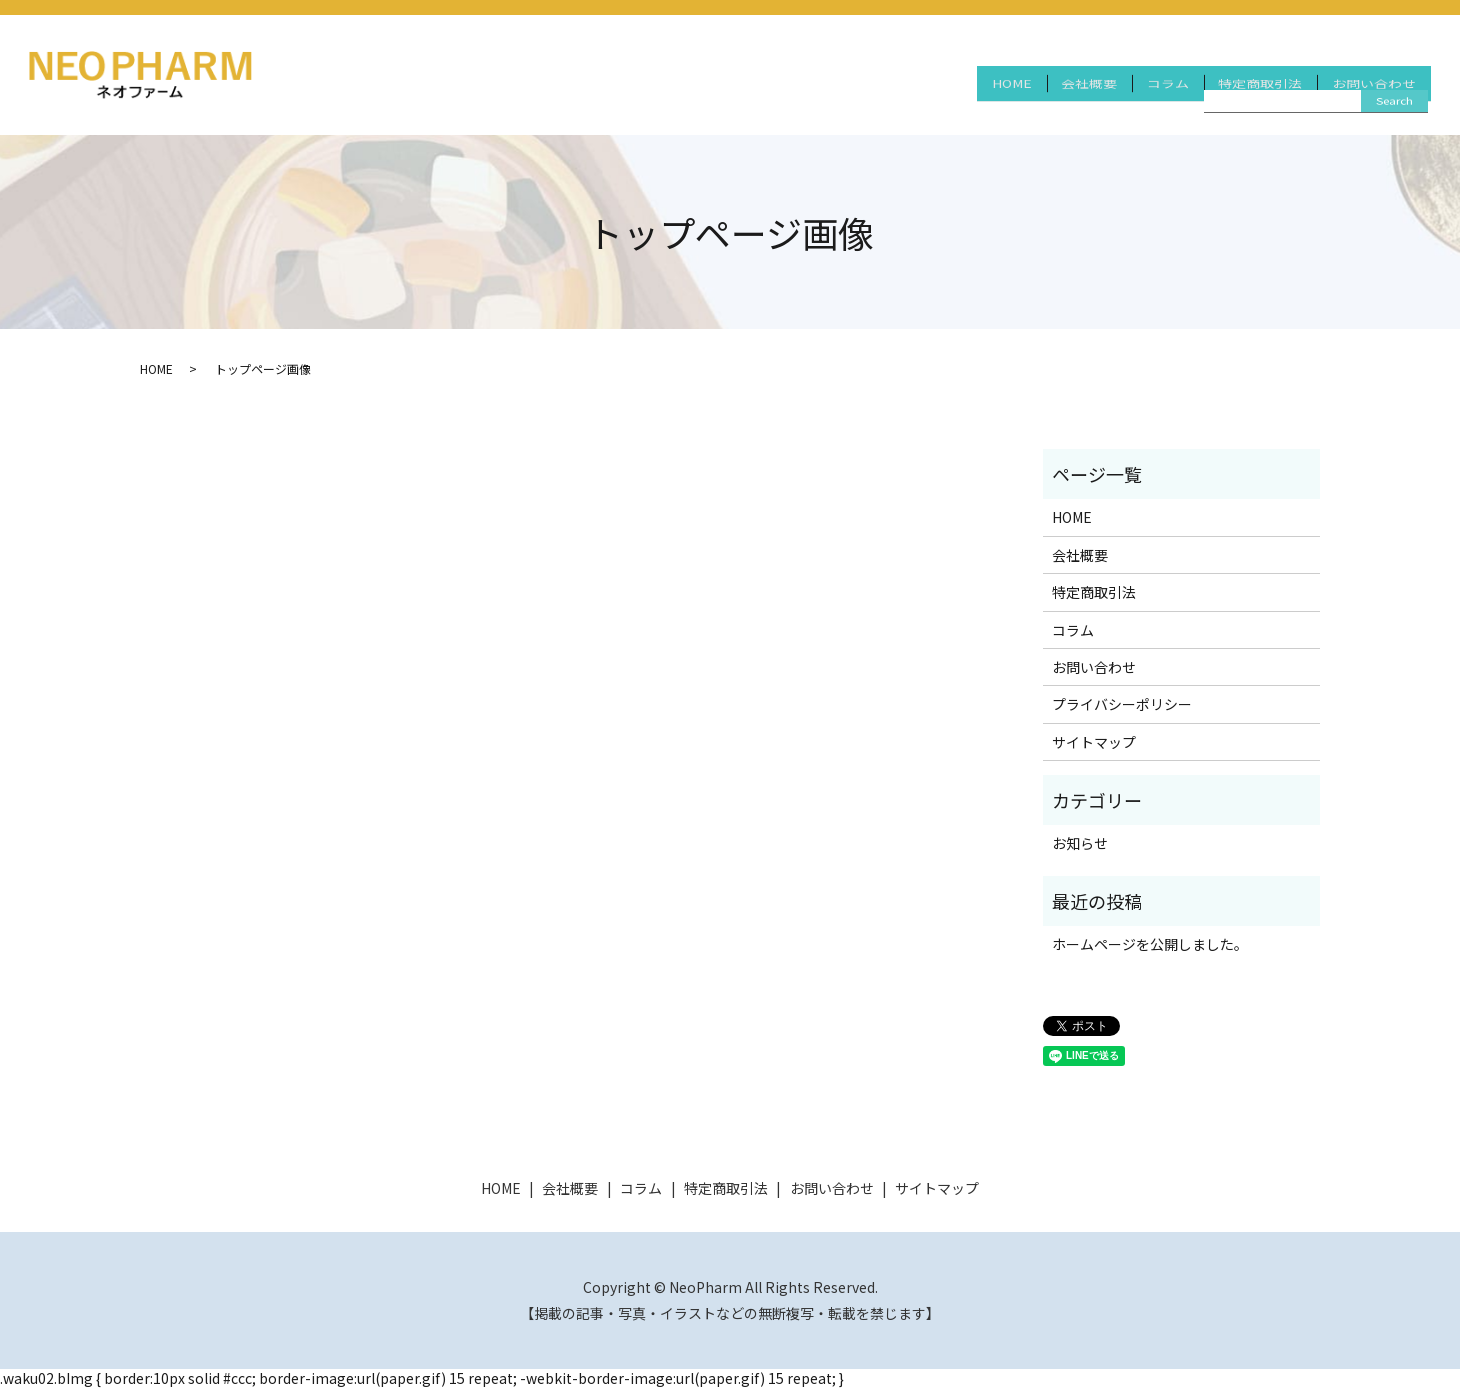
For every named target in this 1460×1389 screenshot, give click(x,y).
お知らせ (1080, 843)
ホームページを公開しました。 (1150, 944)
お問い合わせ (1368, 98)
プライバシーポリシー (1122, 704)
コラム (1137, 98)
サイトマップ (1094, 742)
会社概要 (1046, 98)
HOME (956, 98)
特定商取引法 (1242, 98)
